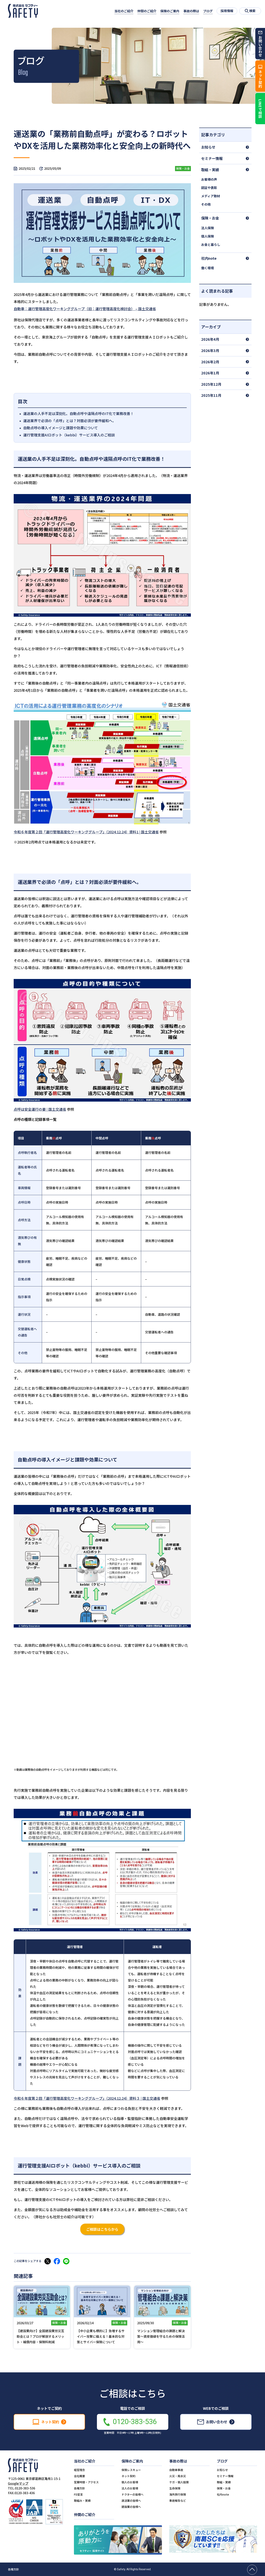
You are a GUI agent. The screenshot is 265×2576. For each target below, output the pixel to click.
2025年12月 (211, 384)
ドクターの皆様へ (132, 2494)
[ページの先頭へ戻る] (252, 2570)
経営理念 (79, 2470)
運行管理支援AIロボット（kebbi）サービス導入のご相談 (69, 434)
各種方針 (79, 2488)
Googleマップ (18, 2483)
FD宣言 (78, 2494)
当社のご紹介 (123, 11)
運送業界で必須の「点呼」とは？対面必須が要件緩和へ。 (69, 420)
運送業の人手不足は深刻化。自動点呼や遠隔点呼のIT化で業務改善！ (78, 413)
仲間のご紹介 (146, 11)
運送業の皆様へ (131, 2501)
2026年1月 (210, 372)
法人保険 (207, 227)
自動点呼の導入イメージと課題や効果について (60, 427)
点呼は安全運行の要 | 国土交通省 (40, 1109)
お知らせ (208, 147)
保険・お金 (210, 217)
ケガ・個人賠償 (179, 2482)
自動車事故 (176, 2470)
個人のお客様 (129, 2482)
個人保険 (207, 236)
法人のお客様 (129, 2488)
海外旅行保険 (177, 2494)
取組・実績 (210, 169)
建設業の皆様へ (131, 2507)
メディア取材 (210, 196)
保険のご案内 (169, 11)
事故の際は (191, 11)
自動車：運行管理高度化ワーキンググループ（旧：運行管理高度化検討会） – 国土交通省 (85, 308)
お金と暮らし (210, 244)
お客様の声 (209, 179)
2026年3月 (210, 350)
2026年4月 (210, 339)
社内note (208, 258)
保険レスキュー (131, 2470)
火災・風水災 (177, 2476)
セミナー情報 (212, 158)
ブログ (208, 11)
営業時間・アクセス (86, 2482)
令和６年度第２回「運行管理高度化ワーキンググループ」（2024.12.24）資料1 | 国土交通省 (86, 831)
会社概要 (79, 2476)
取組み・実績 (82, 2501)
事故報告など (177, 2501)
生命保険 (174, 2488)
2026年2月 (210, 361)
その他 (206, 204)
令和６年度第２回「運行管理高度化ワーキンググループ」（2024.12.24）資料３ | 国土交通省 (87, 2098)
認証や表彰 (209, 187)
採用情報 (227, 10)
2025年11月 (211, 395)
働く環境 (207, 267)
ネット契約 (128, 2476)
